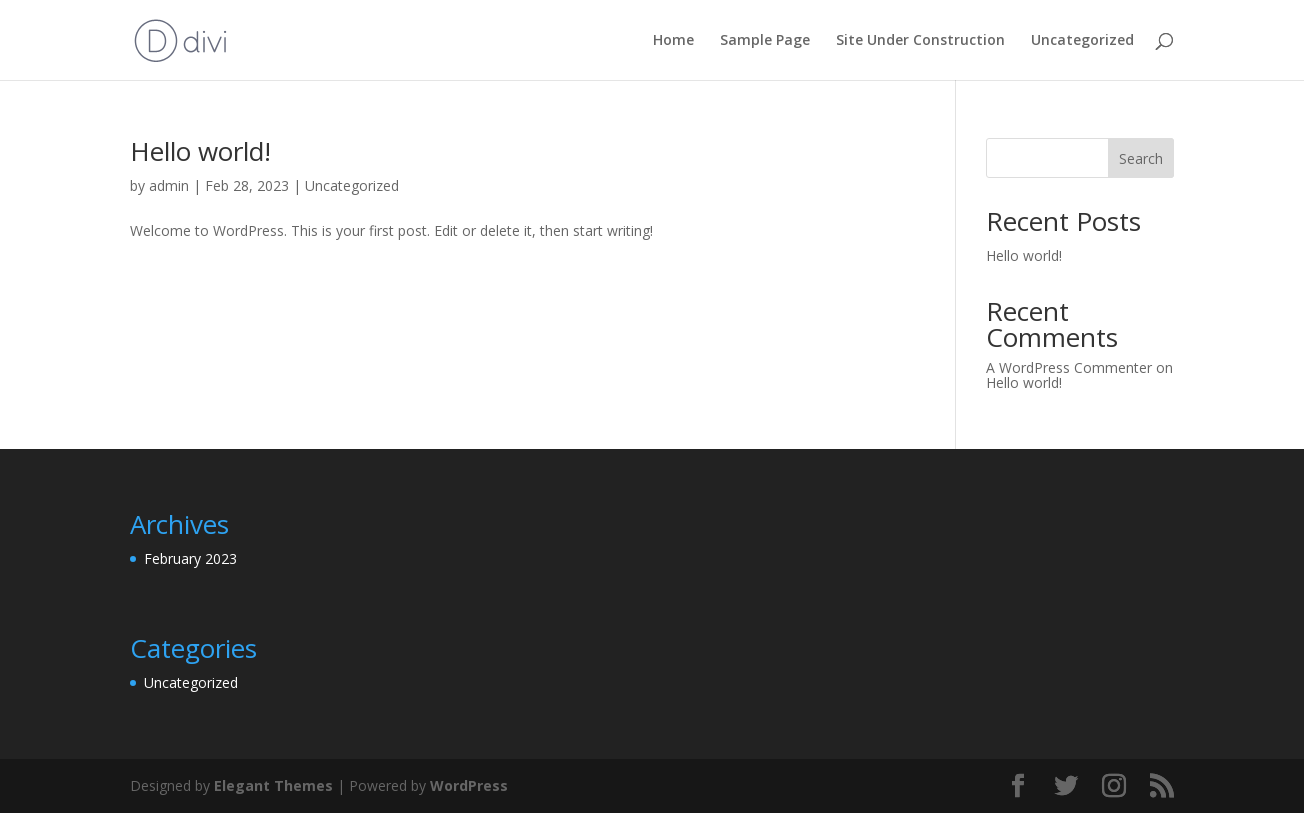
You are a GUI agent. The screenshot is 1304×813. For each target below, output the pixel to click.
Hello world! (200, 151)
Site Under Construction (920, 41)
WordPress (469, 785)
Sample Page (765, 41)
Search (1141, 158)
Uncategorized (1082, 41)
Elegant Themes (273, 785)
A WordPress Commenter (1069, 367)
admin (169, 185)
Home (673, 41)
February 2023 (190, 558)
